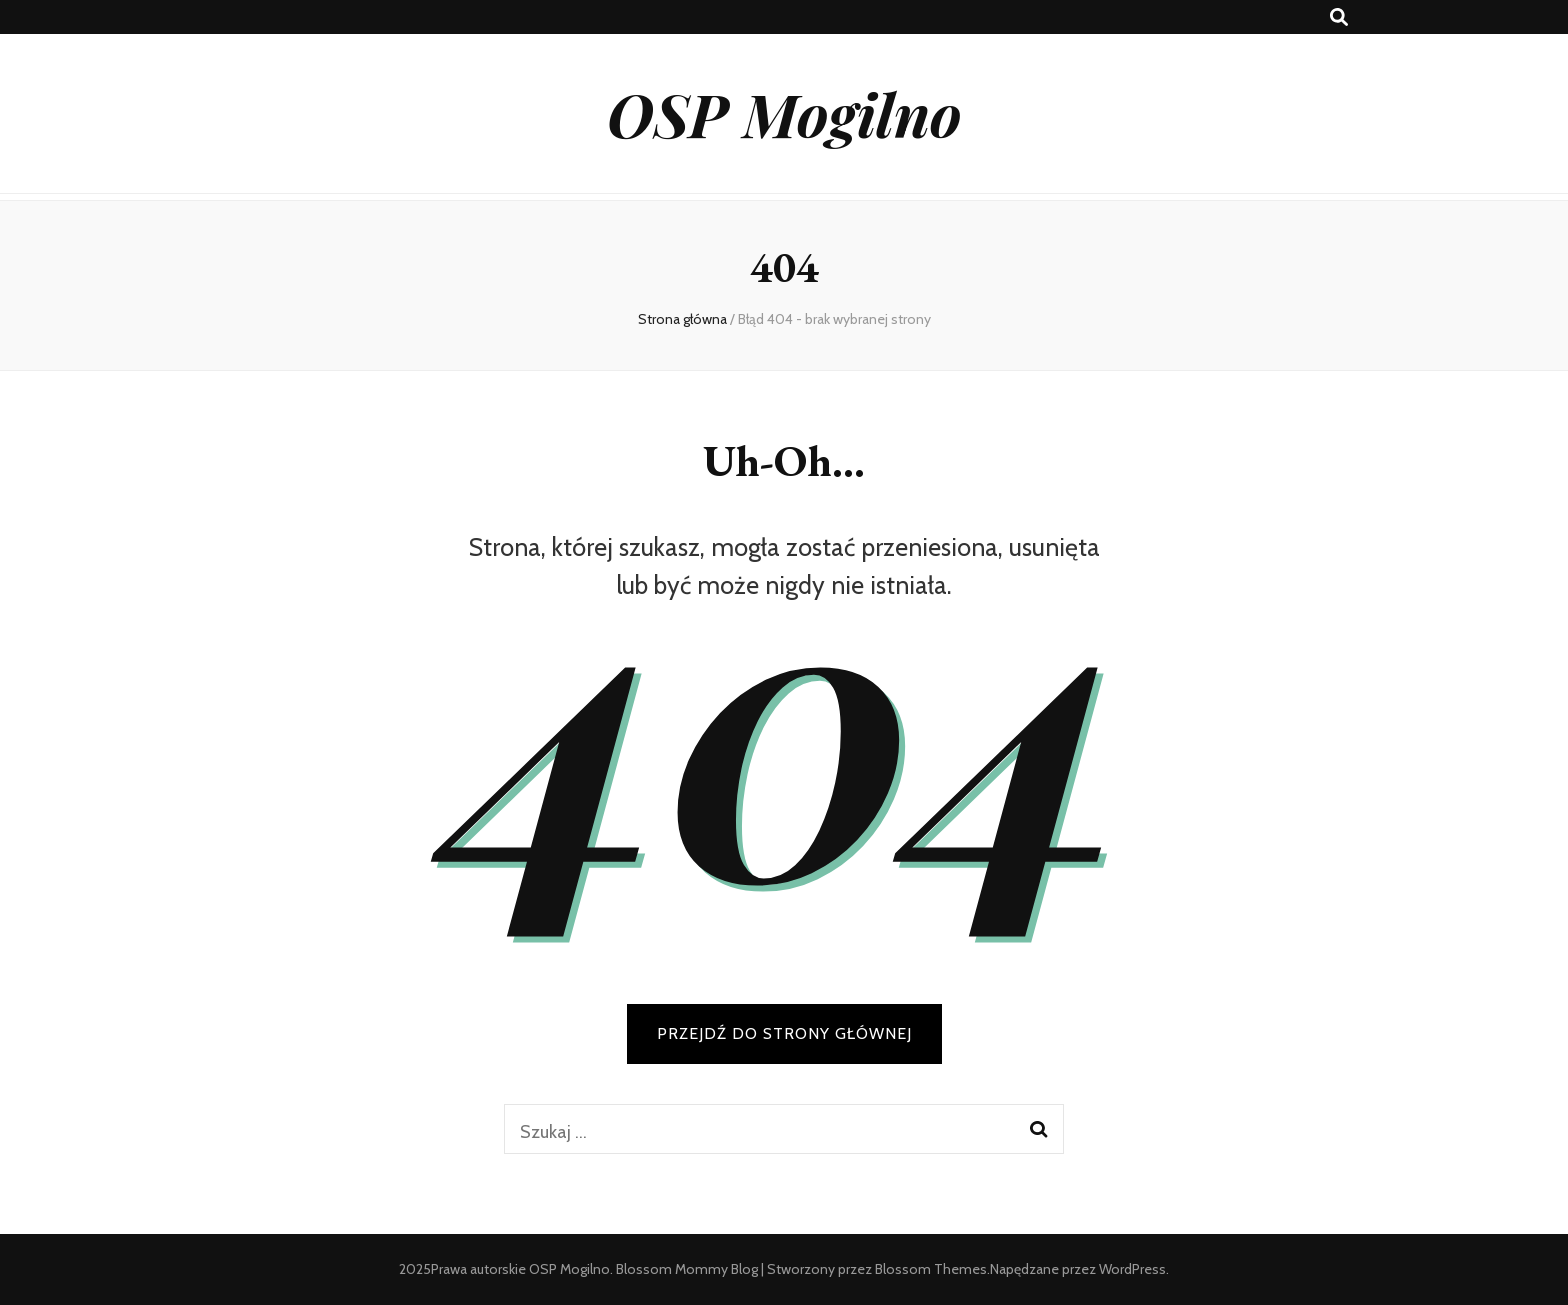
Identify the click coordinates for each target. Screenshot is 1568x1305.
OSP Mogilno (784, 113)
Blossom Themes (931, 1269)
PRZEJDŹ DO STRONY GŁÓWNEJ (784, 1033)
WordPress (1132, 1269)
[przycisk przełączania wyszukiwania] (1339, 17)
